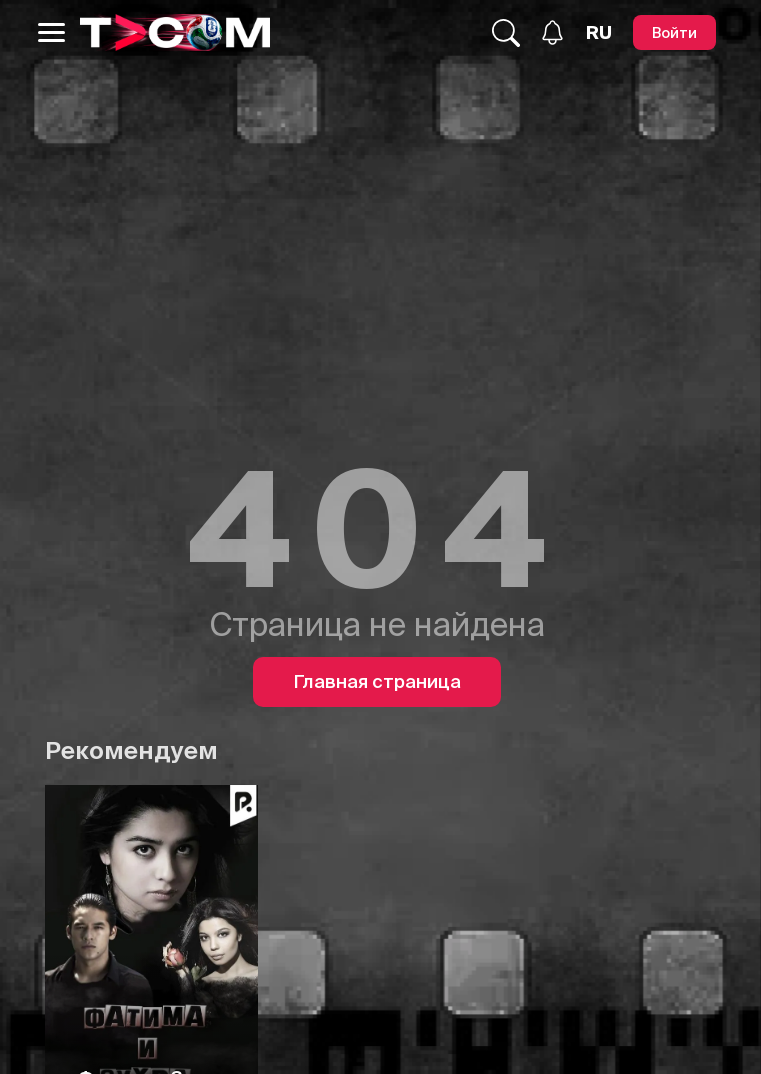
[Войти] (674, 32)
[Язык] (599, 33)
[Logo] (175, 32)
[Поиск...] (506, 33)
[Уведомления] (552, 32)
